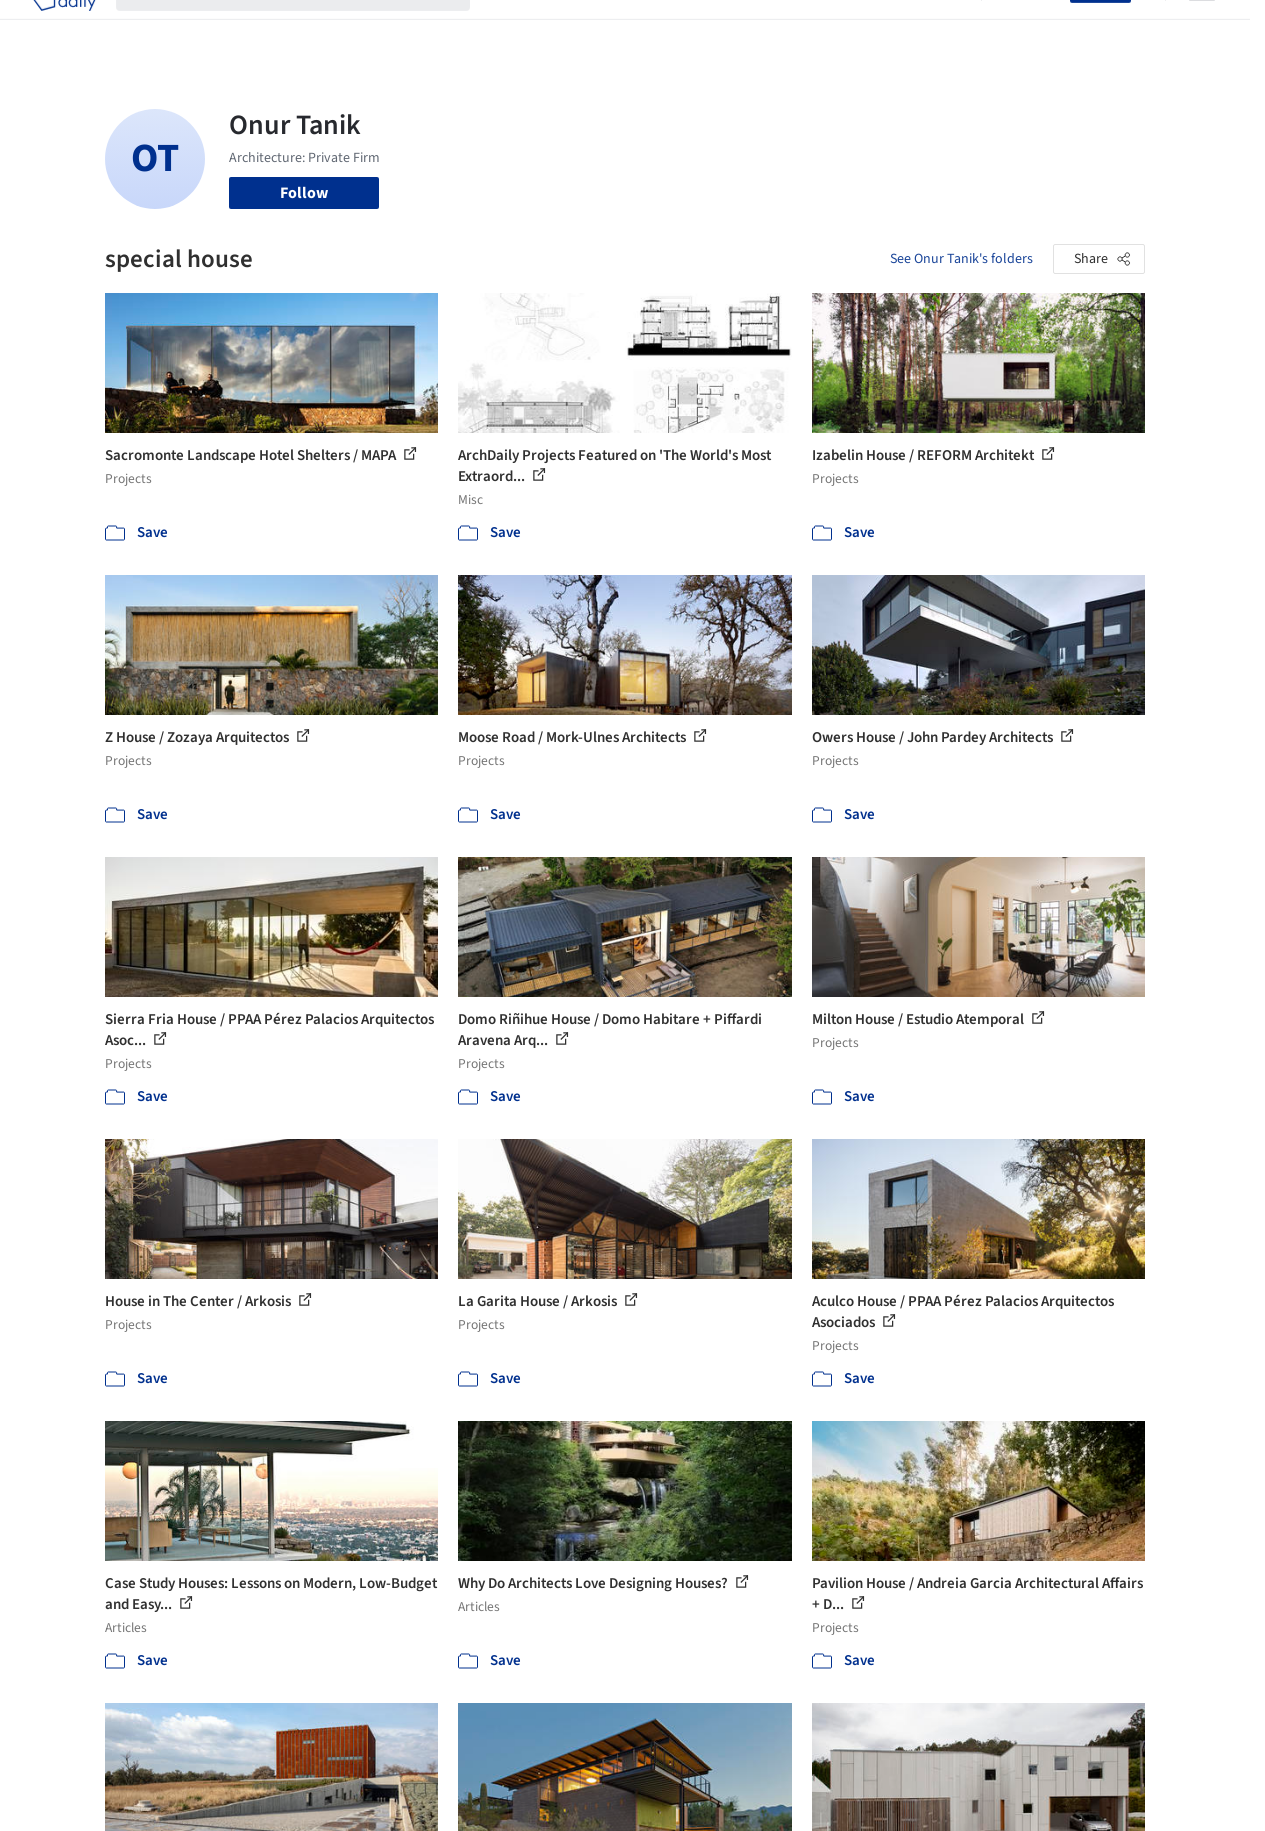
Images (586, 28)
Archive (935, 28)
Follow (304, 193)
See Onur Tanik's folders (961, 259)
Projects (518, 28)
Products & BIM (679, 28)
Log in (1037, 28)
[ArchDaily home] (64, 28)
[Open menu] (1202, 28)
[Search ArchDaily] (309, 28)
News (875, 28)
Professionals (794, 28)
